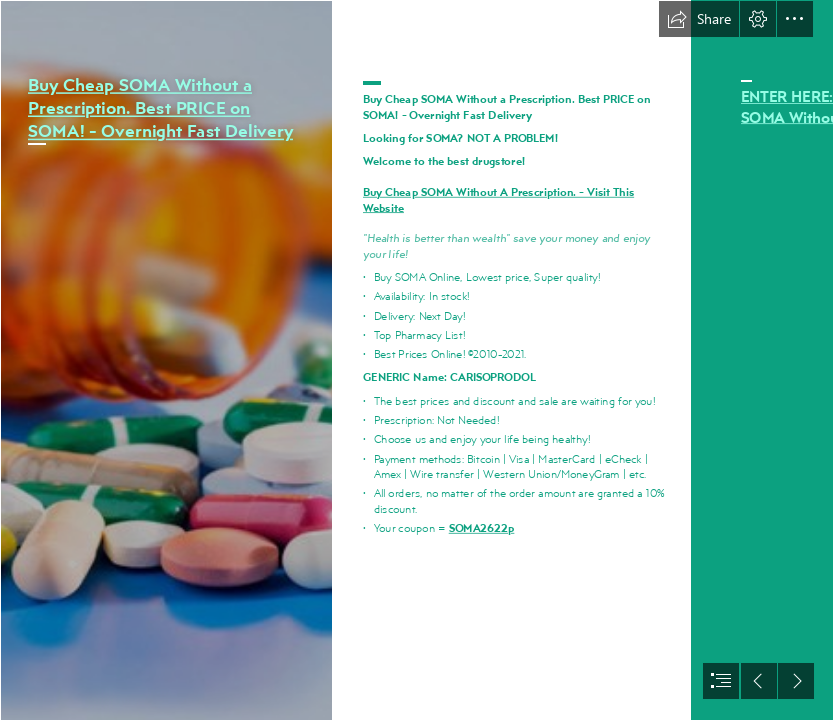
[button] (699, 19)
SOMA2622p (482, 526)
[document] (416, 360)
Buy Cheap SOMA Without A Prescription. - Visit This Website (498, 198)
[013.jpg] (166, 360)
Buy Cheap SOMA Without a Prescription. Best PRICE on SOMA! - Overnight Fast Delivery (160, 108)
